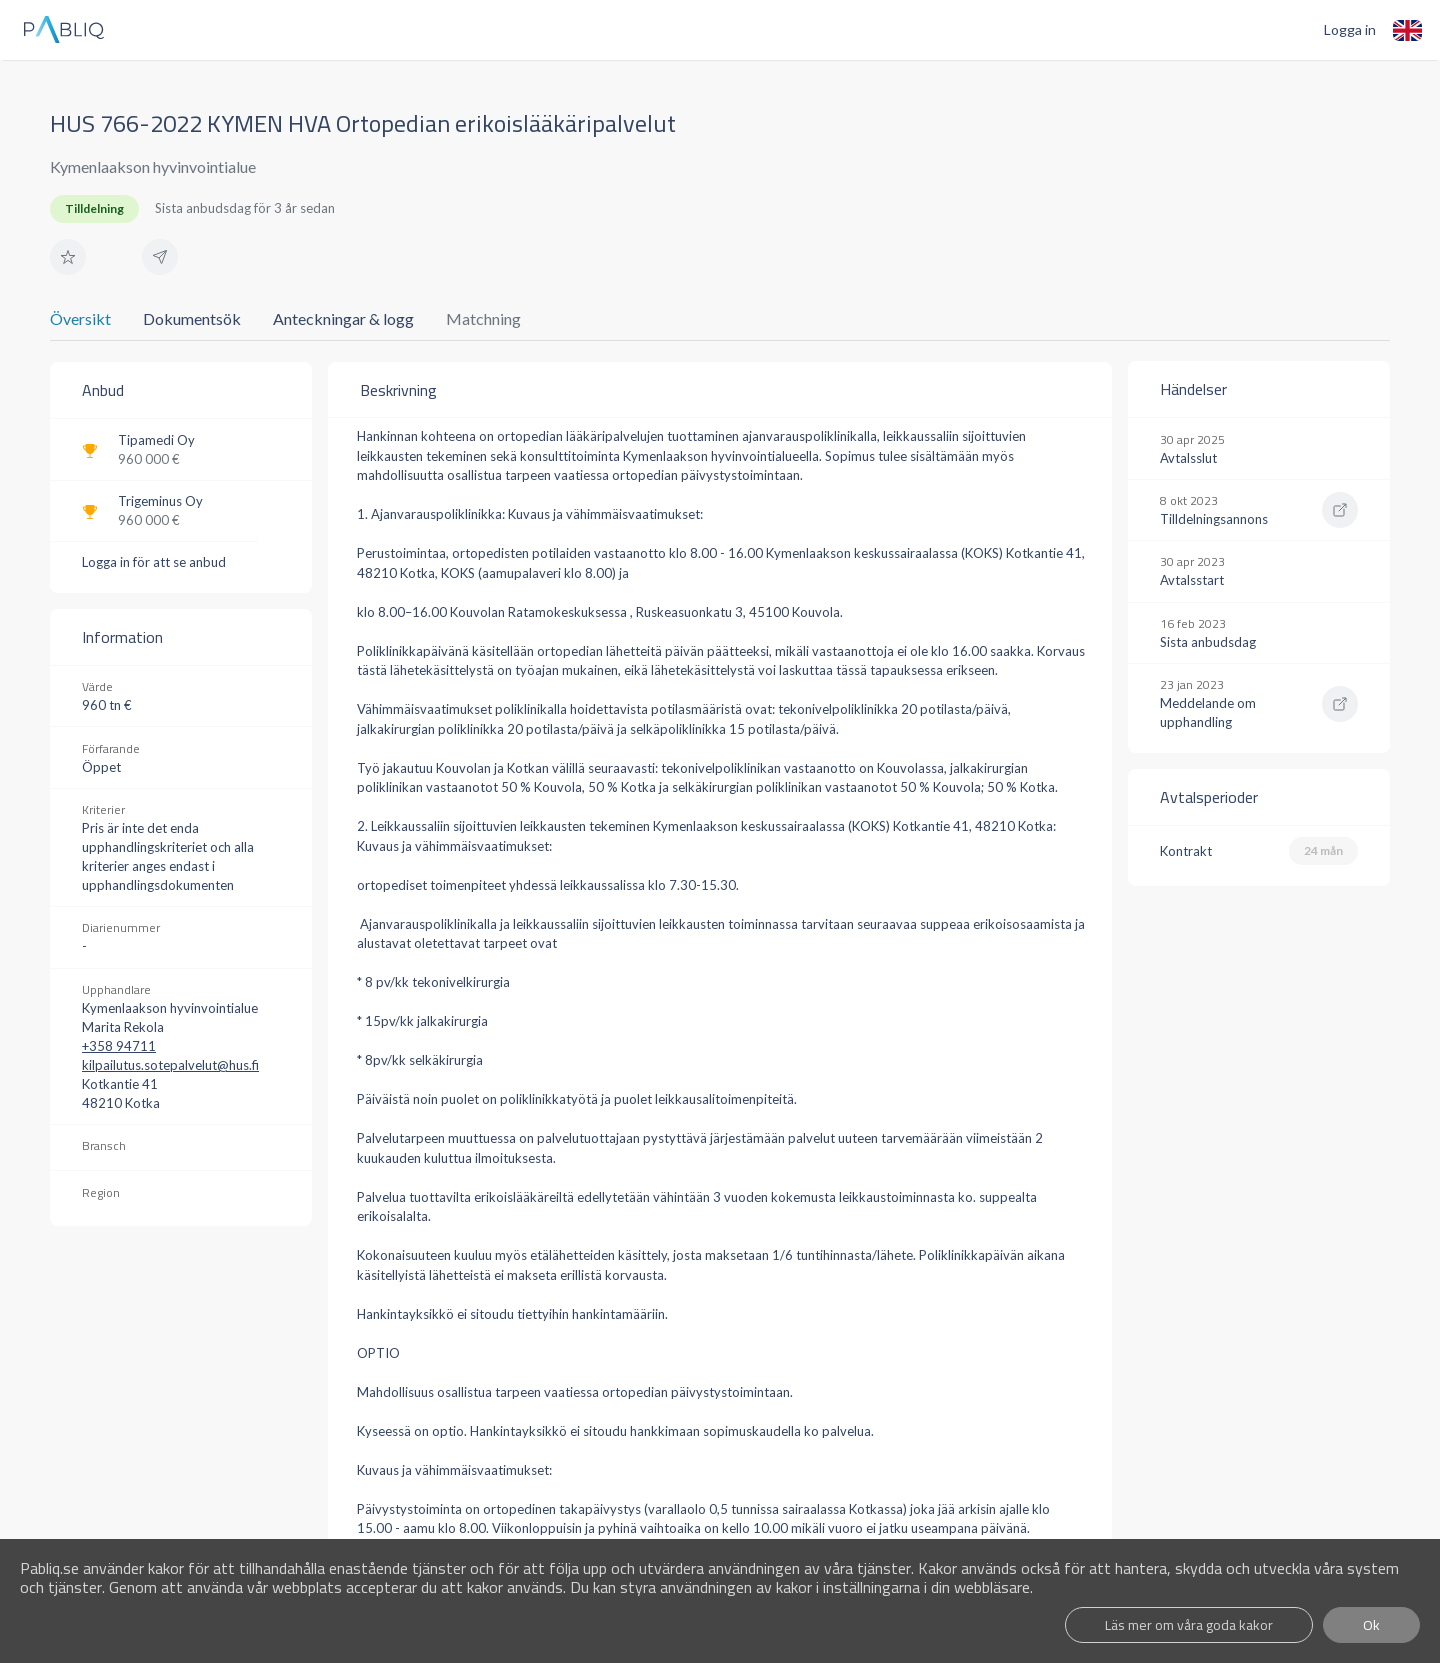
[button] (68, 257)
